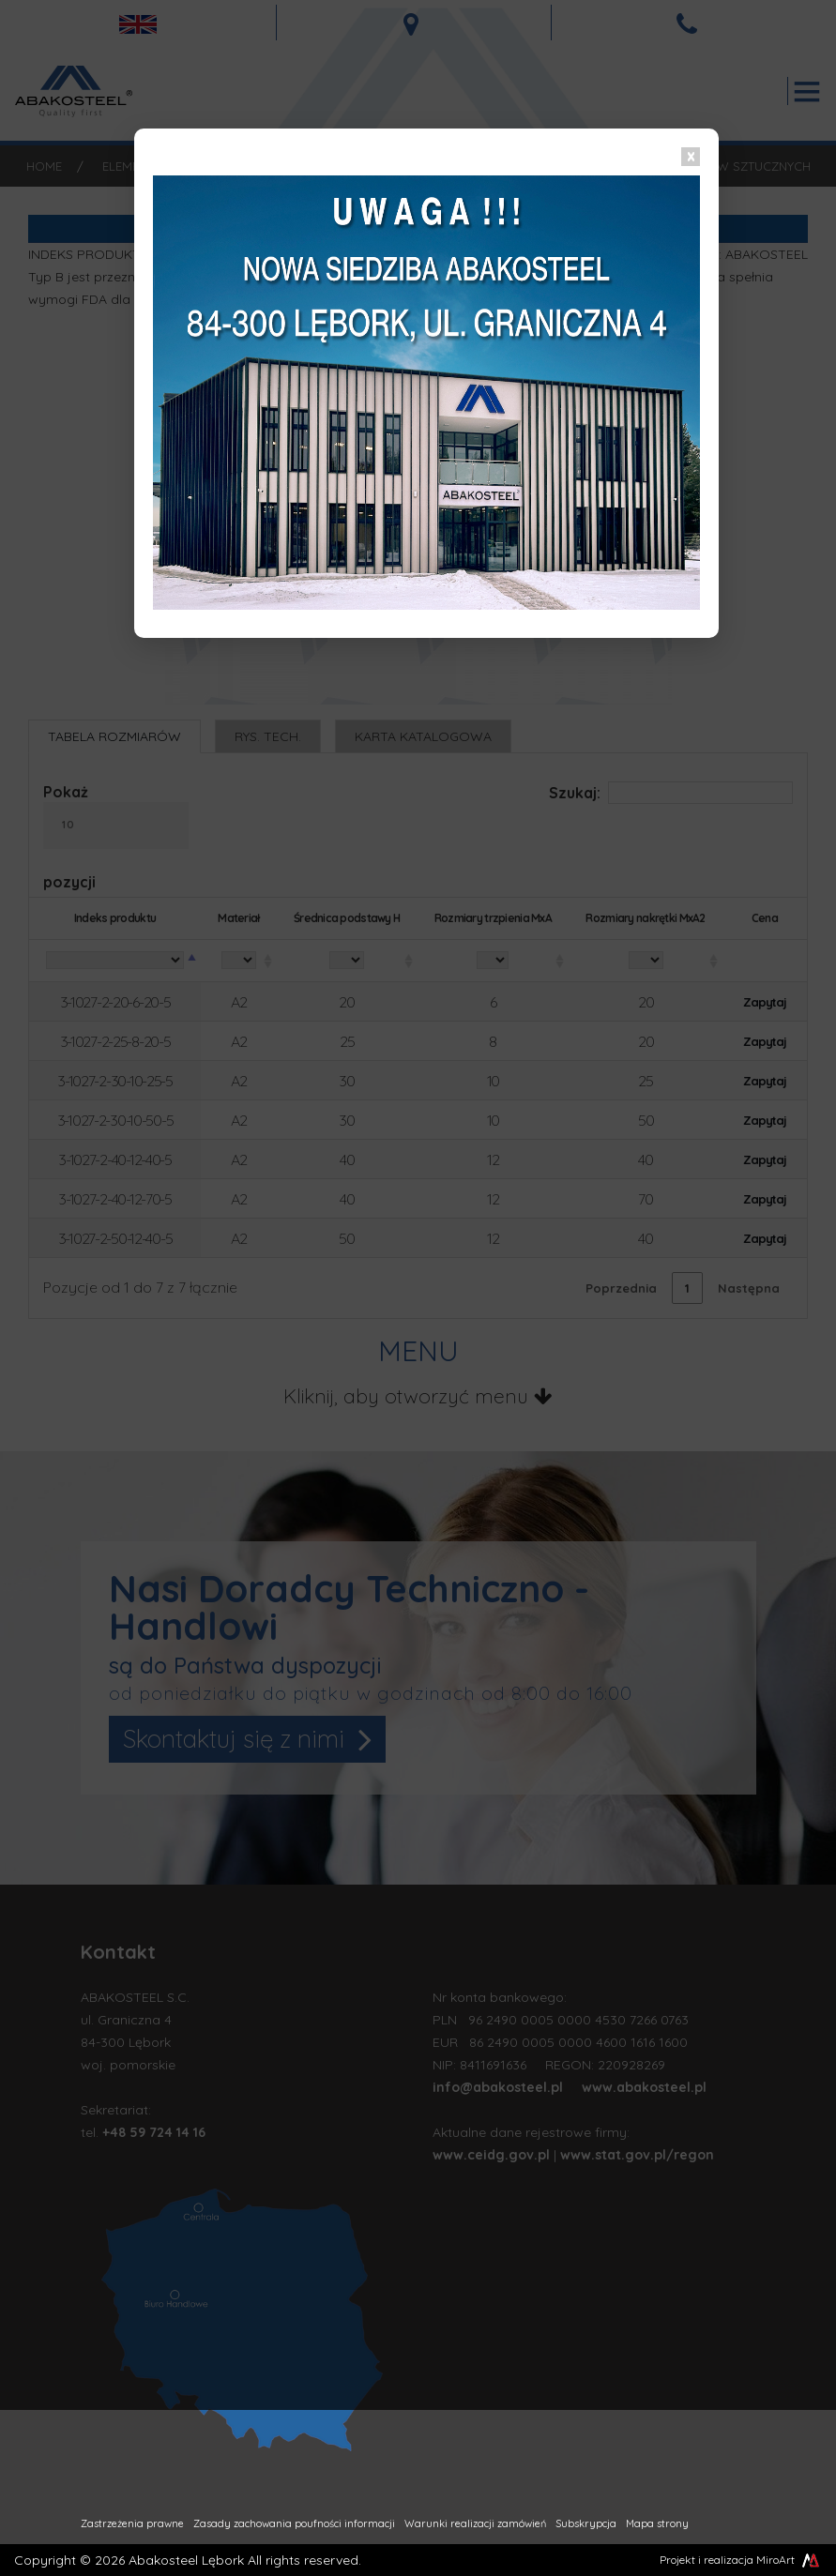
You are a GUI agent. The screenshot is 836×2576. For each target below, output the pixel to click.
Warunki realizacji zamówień (475, 2523)
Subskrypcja (585, 2523)
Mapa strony (657, 2523)
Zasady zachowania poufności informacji (294, 2523)
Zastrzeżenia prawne (132, 2523)
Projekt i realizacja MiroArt (741, 2560)
